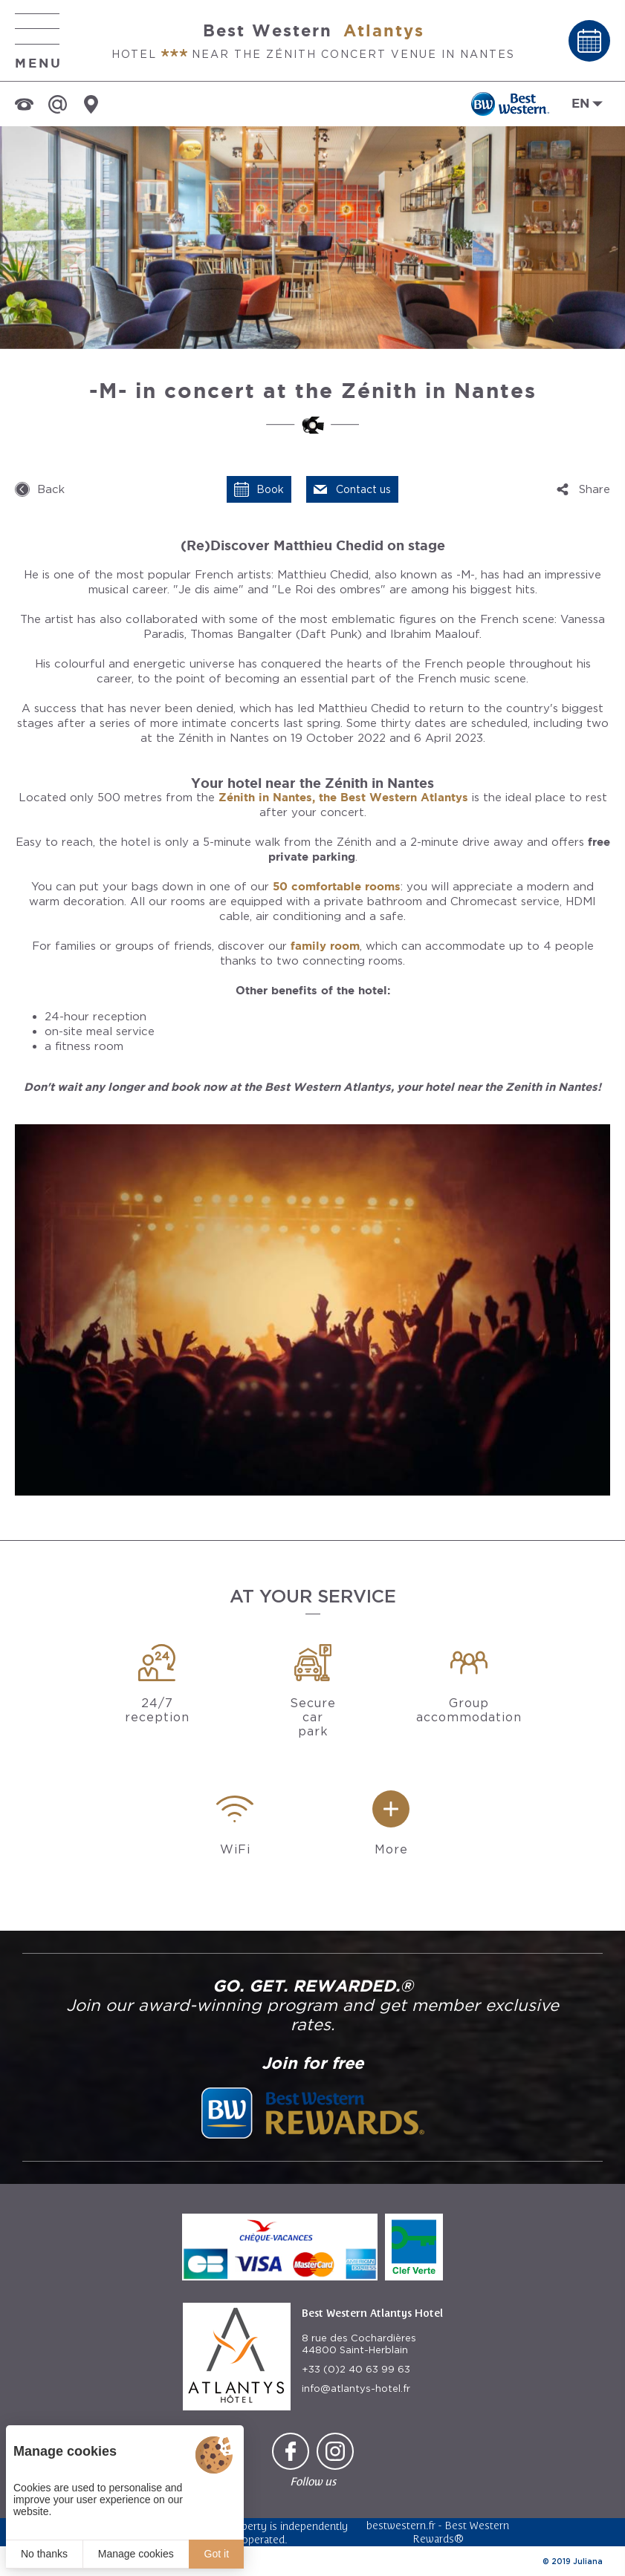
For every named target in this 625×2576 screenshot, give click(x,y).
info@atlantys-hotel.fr (356, 2388)
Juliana (588, 2561)
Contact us (363, 489)
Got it (216, 2554)
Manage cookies (136, 2554)
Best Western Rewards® (461, 2532)
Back (51, 489)
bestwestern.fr (400, 2525)
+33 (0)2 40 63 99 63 (356, 2369)
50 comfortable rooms (337, 886)
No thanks (44, 2554)
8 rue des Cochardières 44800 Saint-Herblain (359, 2343)
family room (325, 945)
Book (270, 489)
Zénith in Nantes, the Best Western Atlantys (343, 797)
